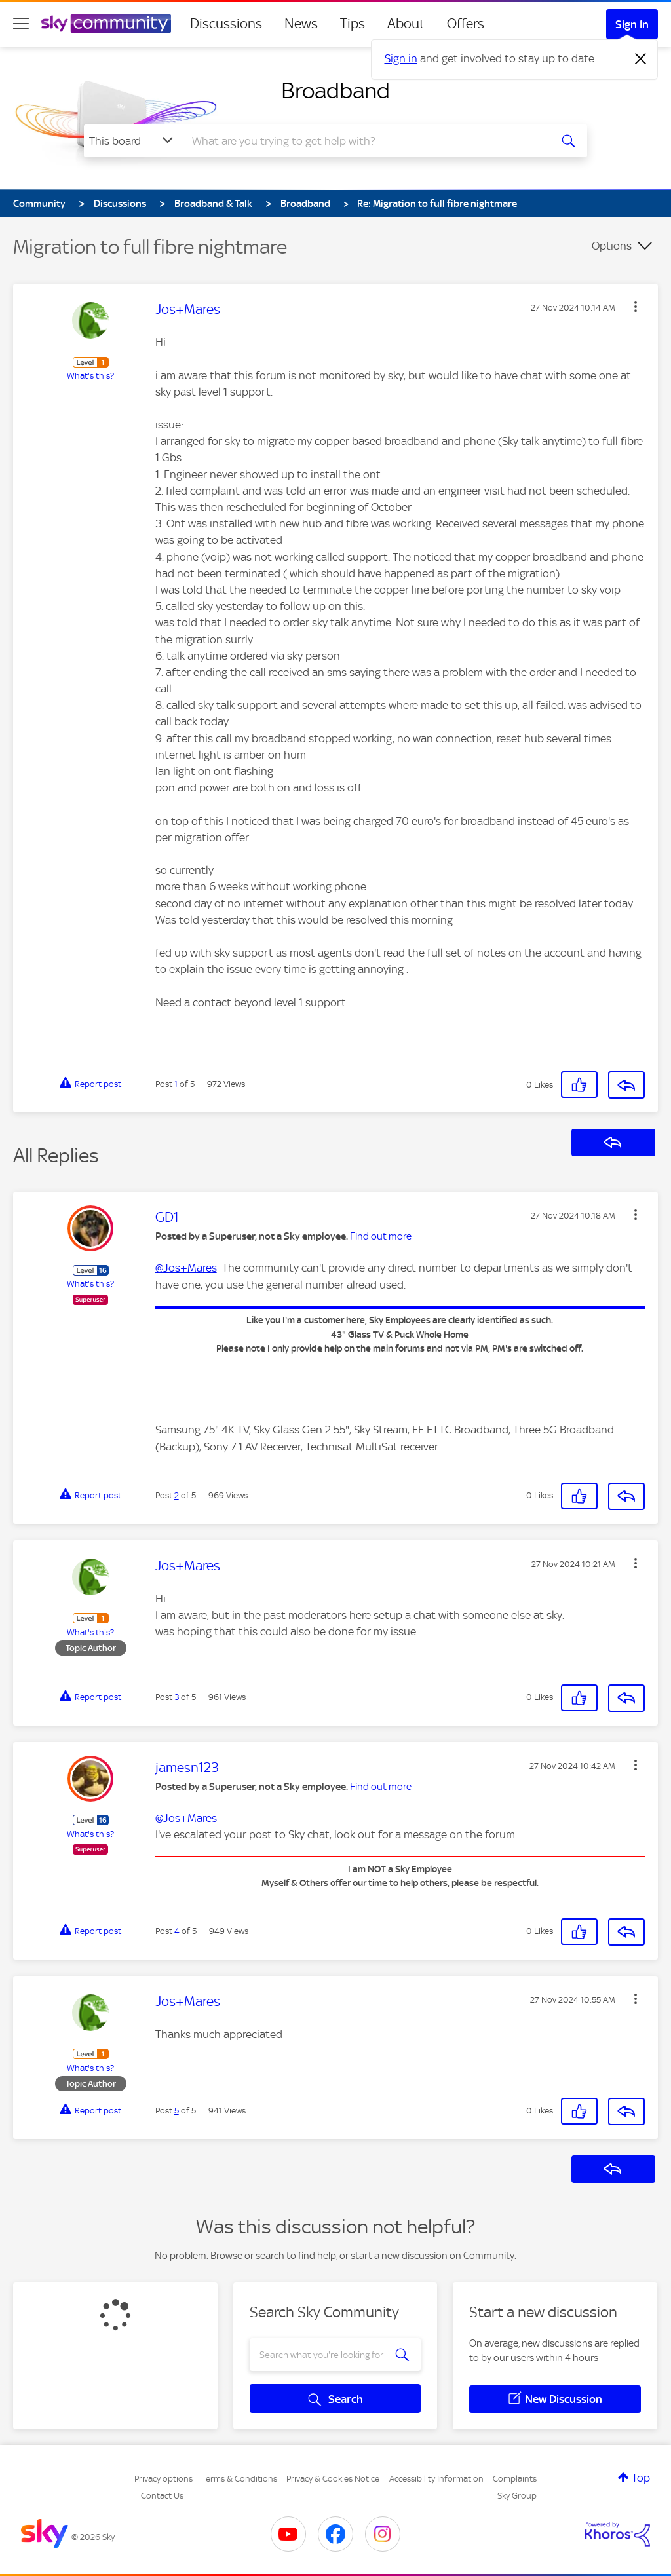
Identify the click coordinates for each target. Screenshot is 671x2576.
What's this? (90, 376)
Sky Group (517, 2496)
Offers (465, 23)
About (406, 23)
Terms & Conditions (239, 2479)
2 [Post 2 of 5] (176, 1495)
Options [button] (612, 245)
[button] (635, 306)
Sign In (632, 24)
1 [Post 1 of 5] (176, 1084)
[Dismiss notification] (640, 58)
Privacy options (163, 2479)
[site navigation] (21, 23)
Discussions (226, 23)
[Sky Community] (106, 23)
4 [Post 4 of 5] (177, 1931)
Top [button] (641, 2477)
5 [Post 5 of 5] (176, 2110)
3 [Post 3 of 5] (176, 1697)
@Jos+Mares (186, 1267)
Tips (352, 23)
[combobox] (364, 140)
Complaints (515, 2479)
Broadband (335, 90)
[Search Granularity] (133, 140)
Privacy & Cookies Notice (332, 2479)
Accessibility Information (436, 2479)
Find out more (381, 1236)
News (301, 23)
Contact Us (162, 2496)
